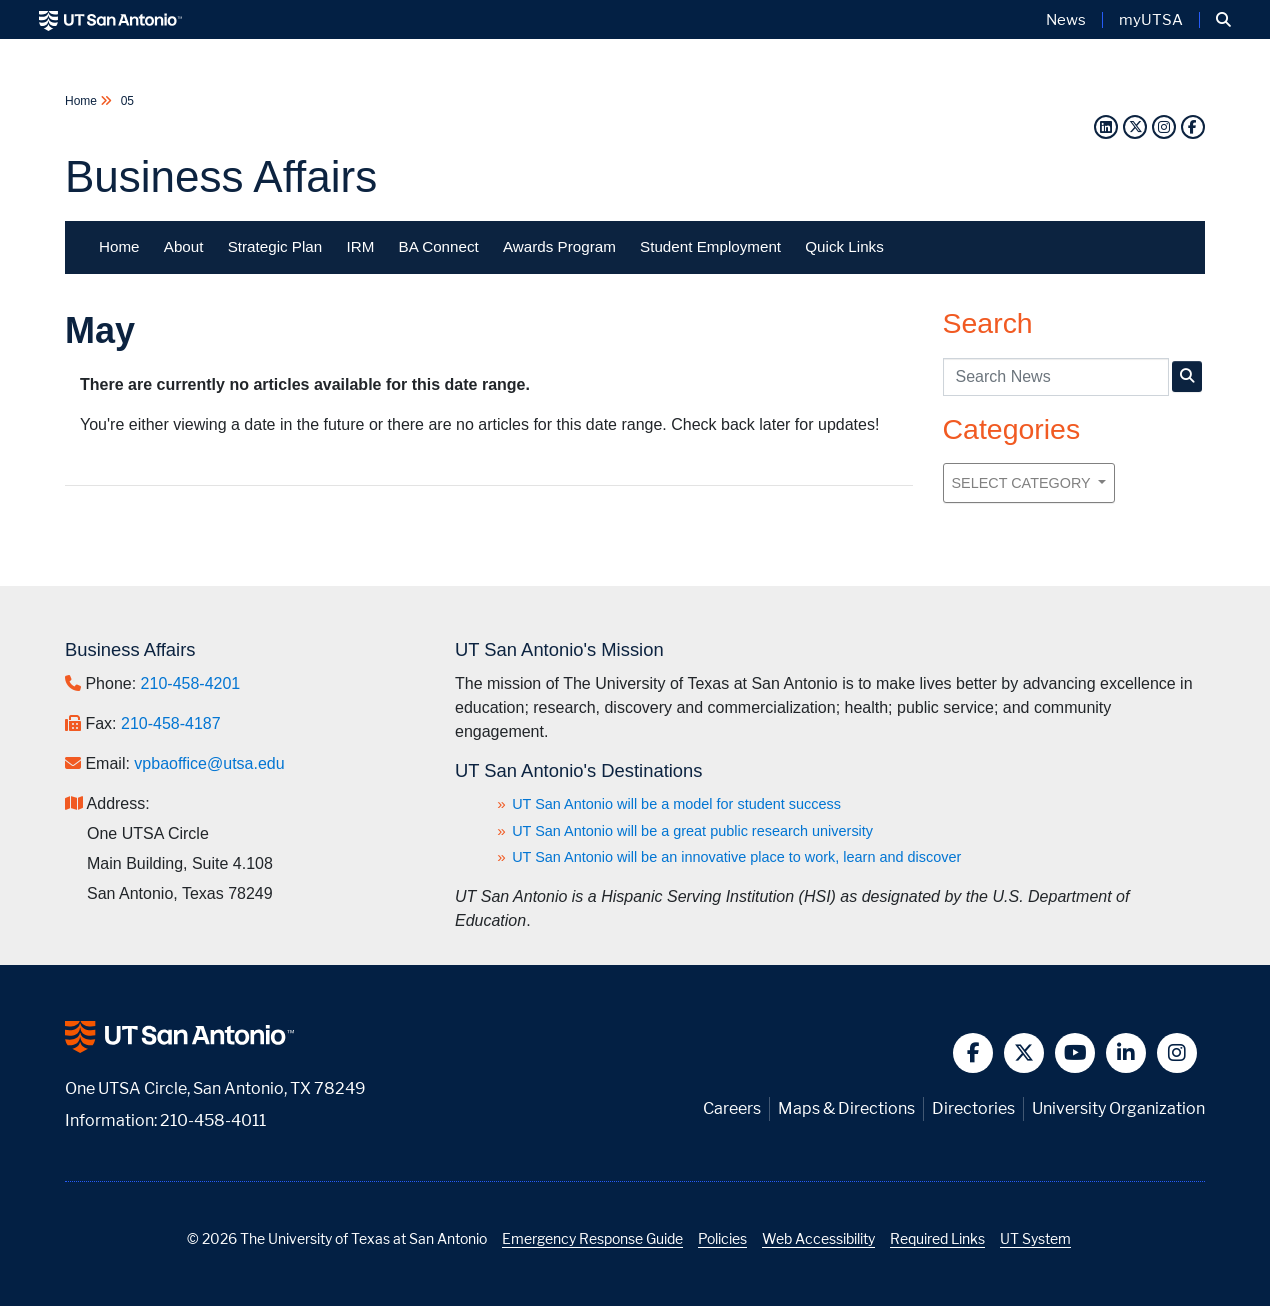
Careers (732, 1108)
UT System (1035, 1238)
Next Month (862, 508)
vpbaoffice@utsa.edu (209, 763)
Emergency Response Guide (592, 1238)
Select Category (1023, 483)
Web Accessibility (818, 1238)
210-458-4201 (191, 683)
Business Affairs (221, 176)
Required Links (937, 1238)
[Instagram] (1164, 126)
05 (125, 101)
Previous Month (116, 515)
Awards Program (559, 246)
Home (82, 101)
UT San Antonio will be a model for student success (676, 804)
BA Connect (439, 246)
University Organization (1118, 1108)
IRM (360, 246)
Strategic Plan (275, 246)
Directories (973, 1108)
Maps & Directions (846, 1108)
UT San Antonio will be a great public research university (692, 831)
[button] (1223, 20)
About (184, 246)
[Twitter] (1135, 126)
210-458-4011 (213, 1120)
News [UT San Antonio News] (1066, 20)
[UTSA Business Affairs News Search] (1187, 376)
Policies (722, 1238)
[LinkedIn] (1106, 126)
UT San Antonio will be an (736, 857)
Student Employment (710, 246)
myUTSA (1151, 20)
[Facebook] (1193, 126)
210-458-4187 (171, 723)
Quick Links (844, 246)
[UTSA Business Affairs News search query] (1056, 377)
